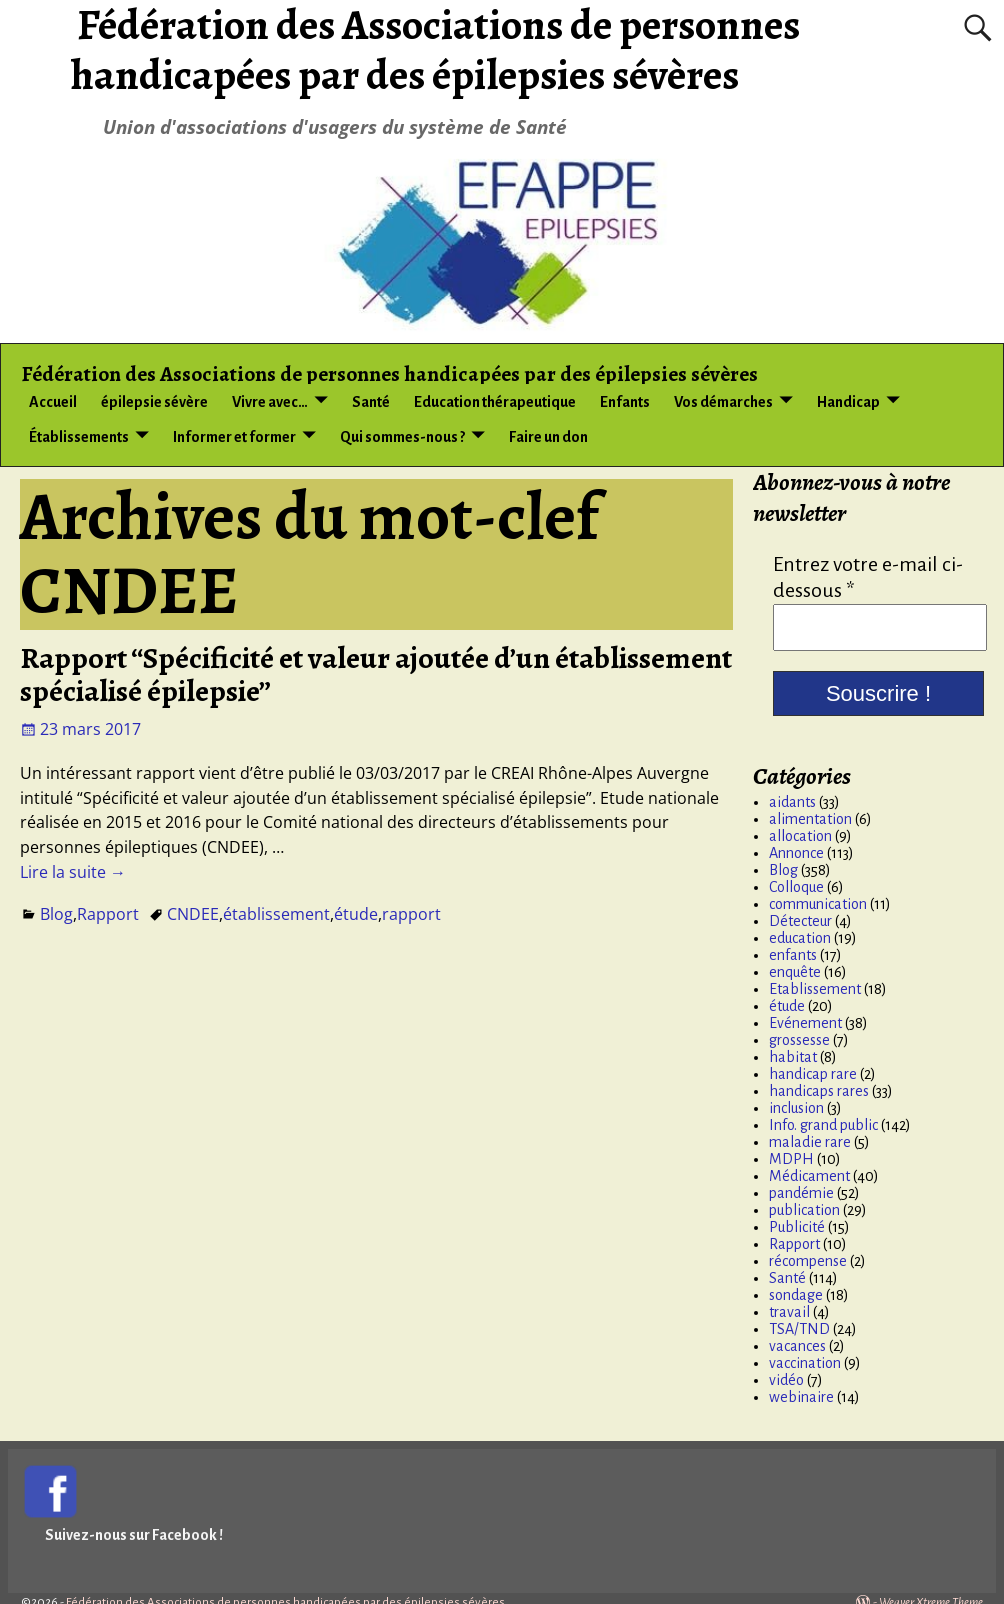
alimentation (810, 819)
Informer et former (234, 437)
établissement (276, 914)
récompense (808, 1261)
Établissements (79, 437)
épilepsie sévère (154, 402)
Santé (371, 402)
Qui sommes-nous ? (402, 437)
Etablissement (815, 989)
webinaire (801, 1397)
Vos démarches (723, 402)
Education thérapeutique (495, 402)
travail (789, 1312)
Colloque (796, 887)
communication (818, 904)
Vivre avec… (270, 402)
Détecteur (800, 921)
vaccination (805, 1363)
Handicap (848, 402)
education (800, 938)
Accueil (53, 402)
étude (356, 914)
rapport (411, 914)
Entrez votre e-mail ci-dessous (868, 577)
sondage (796, 1295)
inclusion (796, 1108)
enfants (793, 955)
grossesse (799, 1040)
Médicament (809, 1176)
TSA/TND (799, 1329)
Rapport (108, 914)
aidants (792, 802)
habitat (793, 1057)
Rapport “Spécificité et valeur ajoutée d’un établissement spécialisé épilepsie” (376, 674)
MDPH (791, 1159)
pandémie (801, 1193)
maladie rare (810, 1142)
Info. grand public (823, 1125)
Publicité (797, 1227)
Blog (56, 914)
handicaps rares (819, 1091)
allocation (800, 836)
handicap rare (813, 1074)
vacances (797, 1346)
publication (804, 1210)
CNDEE (193, 914)
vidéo (786, 1380)
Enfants (625, 402)
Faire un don (548, 437)
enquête (795, 972)
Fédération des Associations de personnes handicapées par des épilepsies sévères (390, 373)
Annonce (796, 853)
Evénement (805, 1023)
